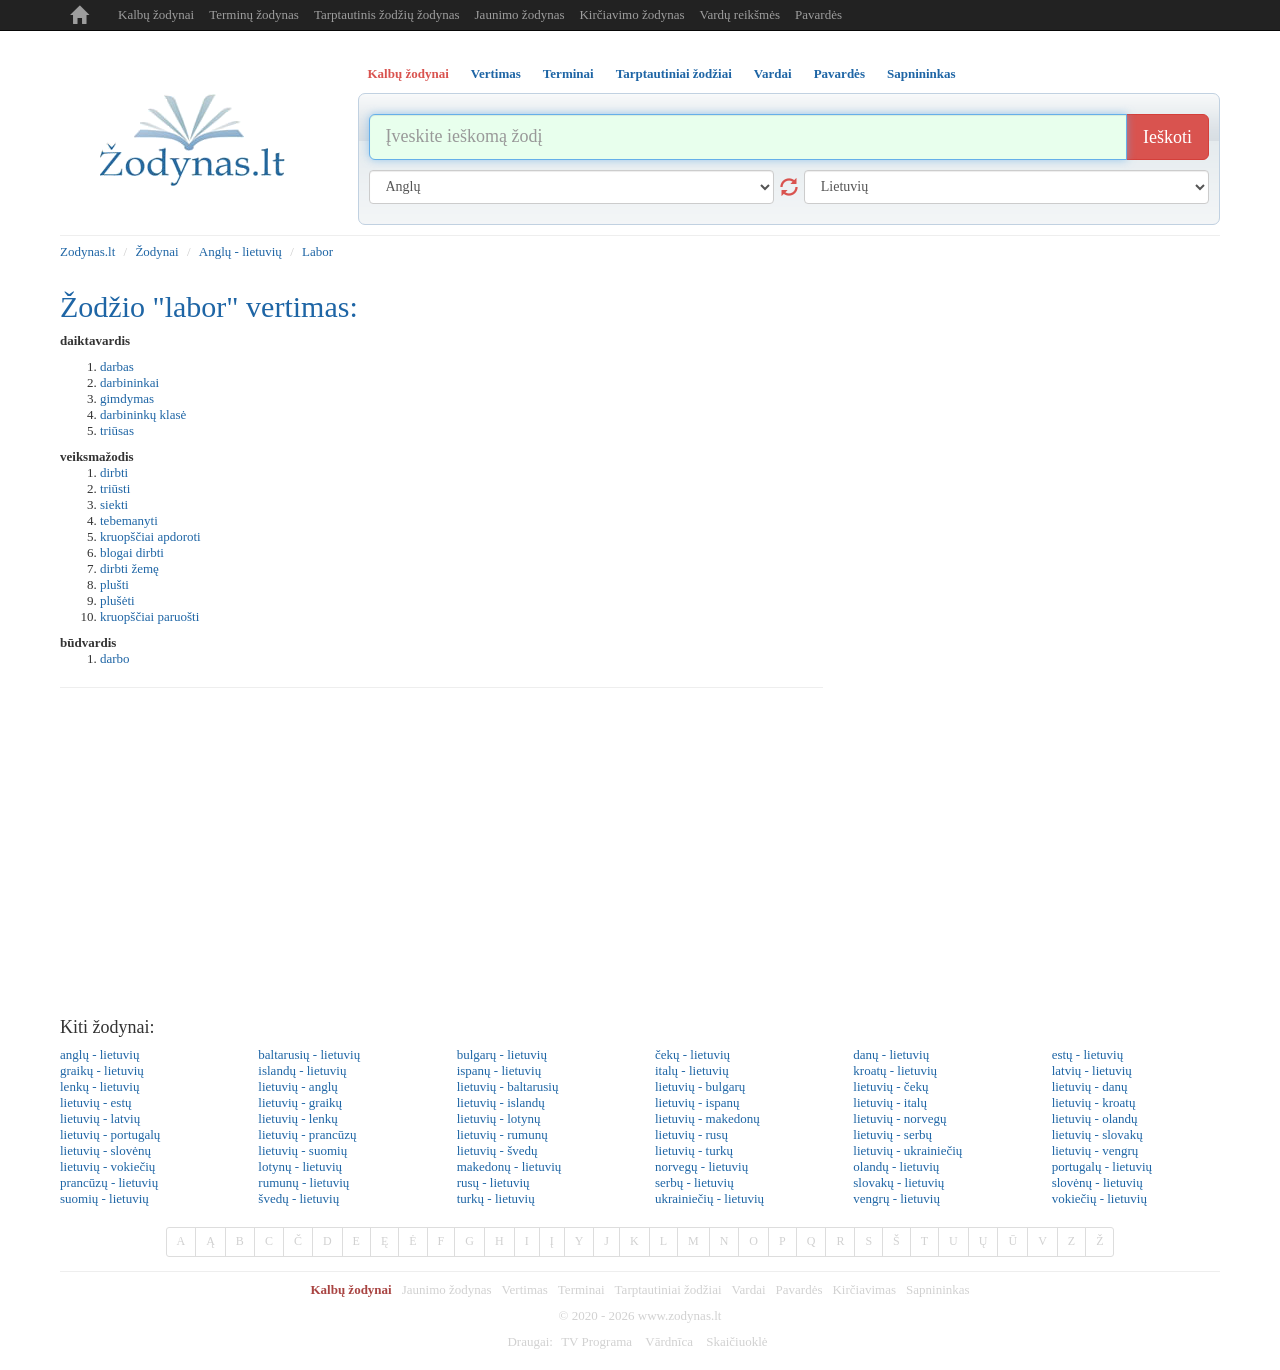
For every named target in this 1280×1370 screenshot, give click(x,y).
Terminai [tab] (568, 73)
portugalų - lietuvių (1102, 1166)
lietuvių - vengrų (1095, 1150)
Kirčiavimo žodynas (631, 14)
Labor (317, 251)
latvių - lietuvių (1092, 1070)
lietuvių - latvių (100, 1118)
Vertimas (525, 1289)
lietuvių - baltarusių (508, 1086)
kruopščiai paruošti (149, 616)
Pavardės (818, 14)
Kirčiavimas (864, 1289)
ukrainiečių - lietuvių (709, 1198)
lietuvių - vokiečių (107, 1166)
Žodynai (156, 251)
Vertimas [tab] (496, 73)
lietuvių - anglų (297, 1086)
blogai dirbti (132, 552)
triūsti (115, 488)
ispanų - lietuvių (499, 1070)
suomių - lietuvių (104, 1198)
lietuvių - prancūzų (307, 1134)
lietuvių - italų (890, 1102)
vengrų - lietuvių (896, 1198)
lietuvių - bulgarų (700, 1086)
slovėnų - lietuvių (1097, 1182)
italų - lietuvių (692, 1070)
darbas (117, 366)
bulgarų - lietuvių (502, 1054)
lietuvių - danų (1090, 1086)
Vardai (749, 1289)
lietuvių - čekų (890, 1086)
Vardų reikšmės (740, 14)
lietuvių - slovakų (1097, 1134)
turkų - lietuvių (496, 1198)
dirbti (114, 472)
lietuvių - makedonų (707, 1118)
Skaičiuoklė (736, 1341)
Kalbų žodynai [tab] (408, 73)
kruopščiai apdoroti (150, 536)
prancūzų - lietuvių (109, 1182)
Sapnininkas (938, 1289)
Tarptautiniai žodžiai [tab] (674, 73)
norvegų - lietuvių (701, 1166)
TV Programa (596, 1341)
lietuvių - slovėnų (105, 1150)
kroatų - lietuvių (895, 1070)
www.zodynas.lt (680, 1315)
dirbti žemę (129, 568)
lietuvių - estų (96, 1102)
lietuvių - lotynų (499, 1118)
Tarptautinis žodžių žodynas (387, 14)
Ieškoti (1167, 137)
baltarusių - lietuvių (309, 1054)
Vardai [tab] (773, 73)
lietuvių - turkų (694, 1150)
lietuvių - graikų (300, 1102)
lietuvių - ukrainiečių (907, 1150)
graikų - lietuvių (102, 1070)
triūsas (117, 430)
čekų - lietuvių (692, 1054)
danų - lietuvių (891, 1054)
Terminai (581, 1289)
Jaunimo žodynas (520, 14)
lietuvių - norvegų (899, 1118)
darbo (115, 658)
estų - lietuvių (1088, 1054)
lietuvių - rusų (691, 1134)
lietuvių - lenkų (297, 1118)
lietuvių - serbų (892, 1134)
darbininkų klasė (143, 414)
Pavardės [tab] (839, 73)
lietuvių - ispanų (697, 1102)
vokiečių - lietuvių (1099, 1198)
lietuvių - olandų (1095, 1118)
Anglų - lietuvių (240, 251)
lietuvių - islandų (501, 1102)
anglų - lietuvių (99, 1054)
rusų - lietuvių (493, 1182)
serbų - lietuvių (694, 1182)
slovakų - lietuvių (898, 1182)
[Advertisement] (640, 858)
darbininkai (129, 382)
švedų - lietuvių (298, 1198)
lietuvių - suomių (302, 1150)
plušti (114, 584)
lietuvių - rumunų (502, 1134)
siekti (114, 504)
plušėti (117, 600)
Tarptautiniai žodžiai (668, 1289)
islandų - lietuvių (302, 1070)
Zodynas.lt (87, 251)
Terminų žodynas (254, 14)
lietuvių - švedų (497, 1150)
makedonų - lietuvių (509, 1166)
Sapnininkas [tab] (921, 73)
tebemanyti (129, 520)
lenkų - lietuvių (99, 1086)
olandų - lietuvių (896, 1166)
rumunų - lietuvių (303, 1182)
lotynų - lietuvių (300, 1166)
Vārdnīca (669, 1341)
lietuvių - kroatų (1094, 1102)
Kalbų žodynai (156, 14)
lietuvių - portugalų (110, 1134)
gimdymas (127, 398)
